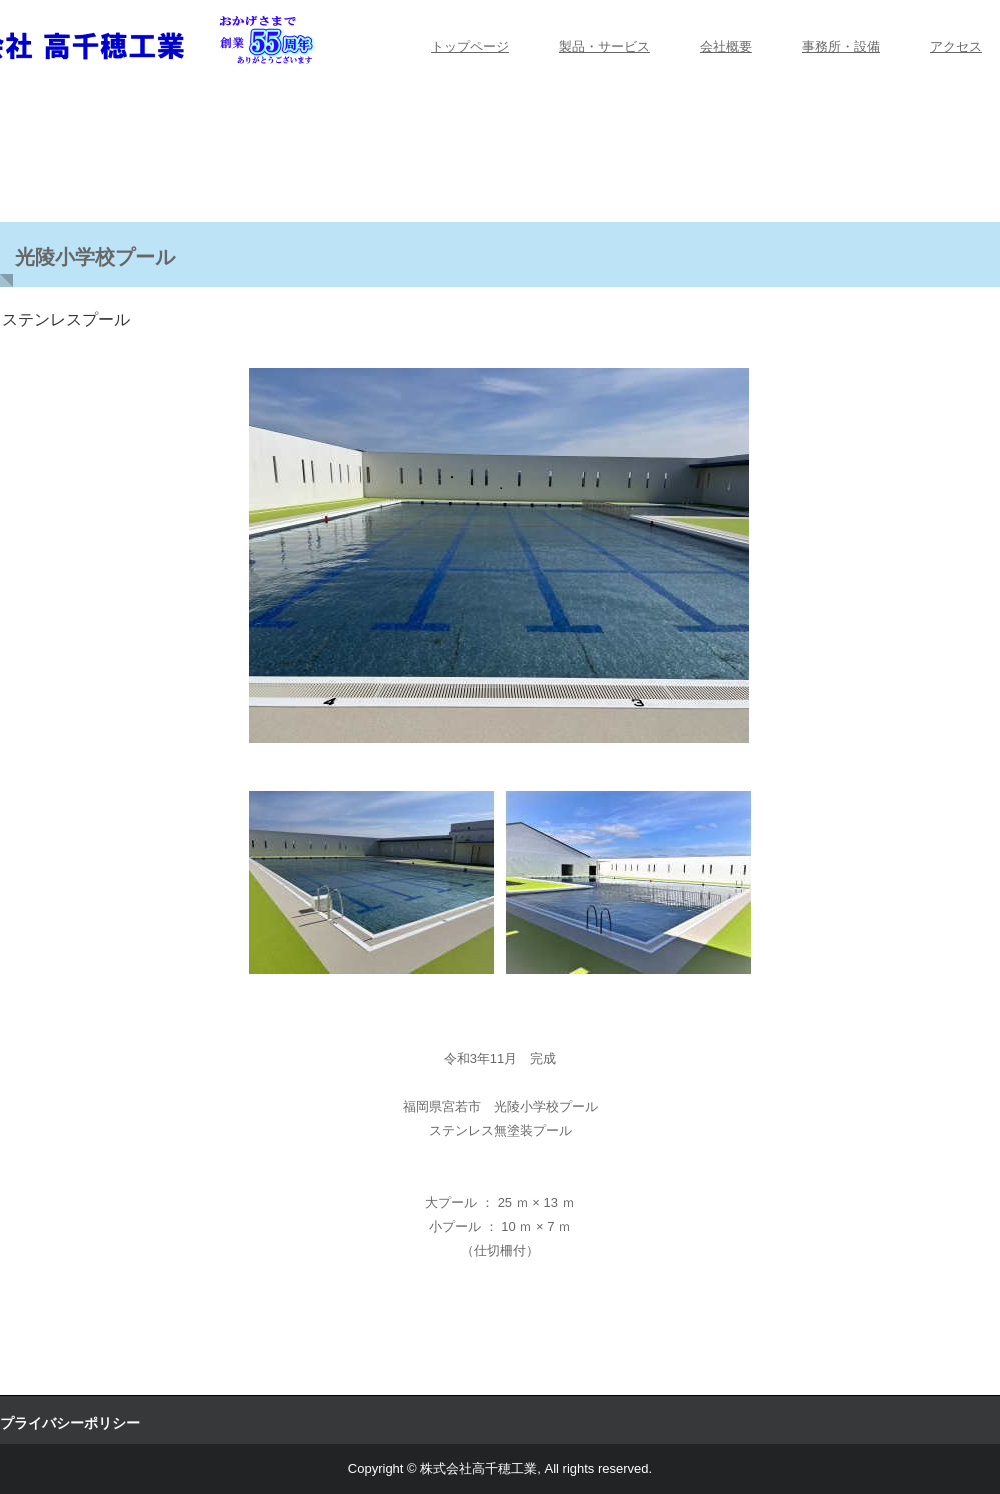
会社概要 (726, 46)
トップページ (470, 46)
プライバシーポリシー (70, 1423)
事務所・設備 (841, 46)
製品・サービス (604, 46)
